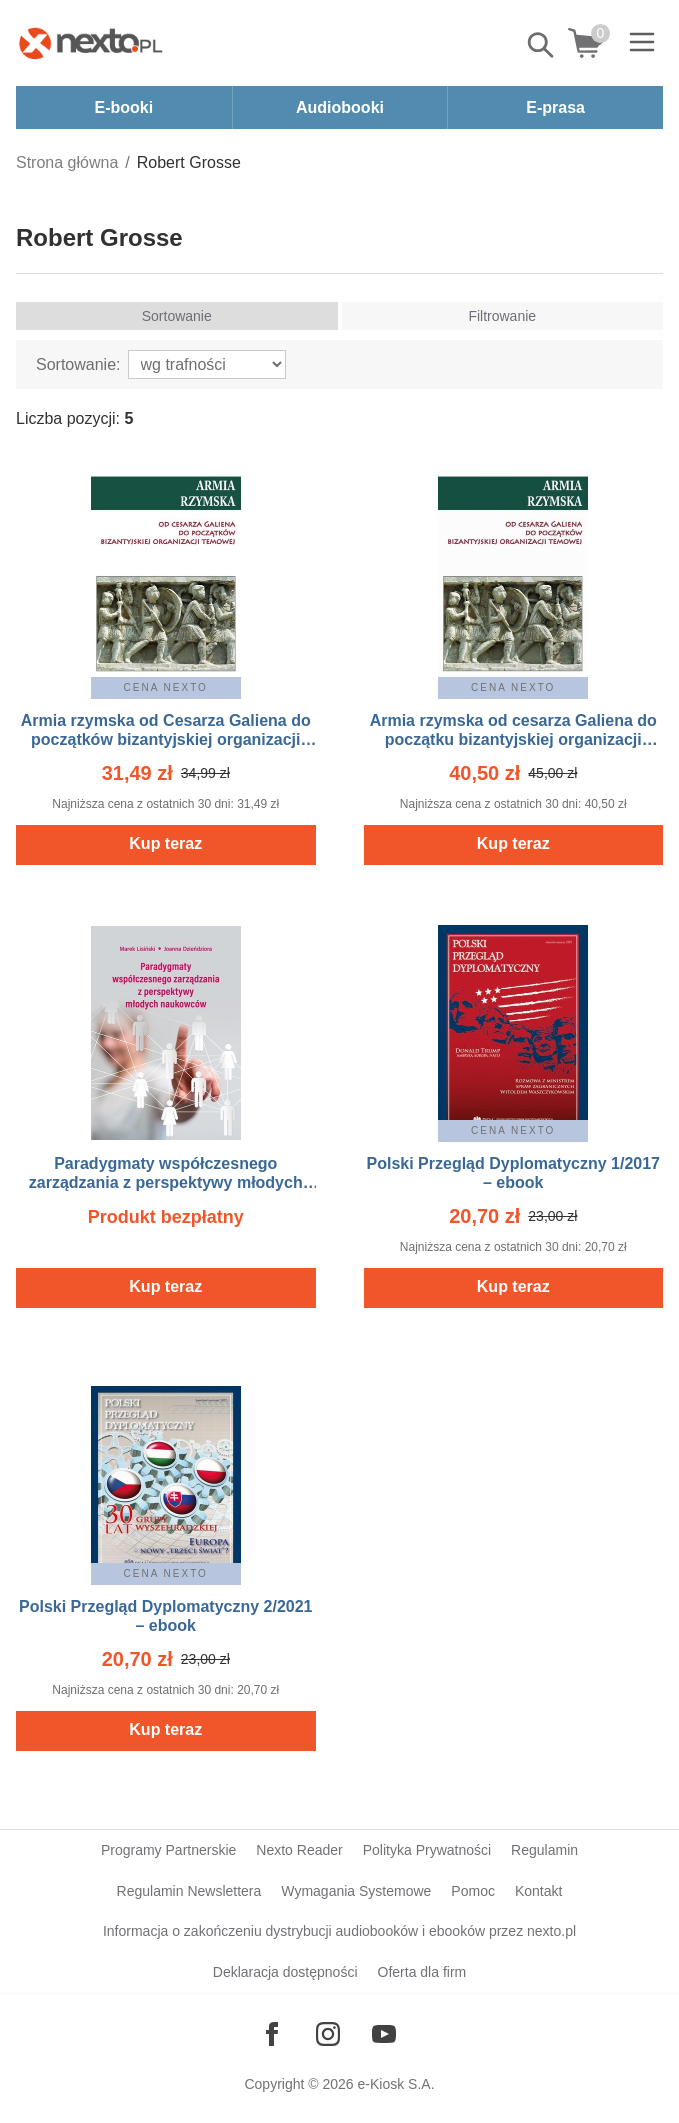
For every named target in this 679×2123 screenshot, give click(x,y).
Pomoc (473, 1891)
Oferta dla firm (422, 1972)
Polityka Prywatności (427, 1850)
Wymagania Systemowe (356, 1891)
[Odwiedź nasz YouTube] (384, 2034)
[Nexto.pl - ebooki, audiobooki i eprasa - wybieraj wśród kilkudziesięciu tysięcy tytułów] (91, 43)
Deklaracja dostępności (285, 1972)
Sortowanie (177, 316)
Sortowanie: (78, 364)
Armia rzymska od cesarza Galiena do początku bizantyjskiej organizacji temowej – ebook (513, 739)
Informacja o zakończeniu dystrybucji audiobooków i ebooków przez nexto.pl (339, 1931)
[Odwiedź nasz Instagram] (328, 2034)
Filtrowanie (502, 316)
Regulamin (544, 1850)
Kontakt (538, 1891)
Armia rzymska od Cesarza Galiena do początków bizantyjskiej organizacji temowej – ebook (166, 739)
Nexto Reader (299, 1850)
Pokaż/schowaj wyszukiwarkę (542, 45)
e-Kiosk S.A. (396, 2084)
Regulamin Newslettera (189, 1891)
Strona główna (67, 162)
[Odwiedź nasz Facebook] (272, 2034)
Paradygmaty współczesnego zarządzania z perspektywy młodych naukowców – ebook (166, 1182)
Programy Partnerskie (168, 1850)
